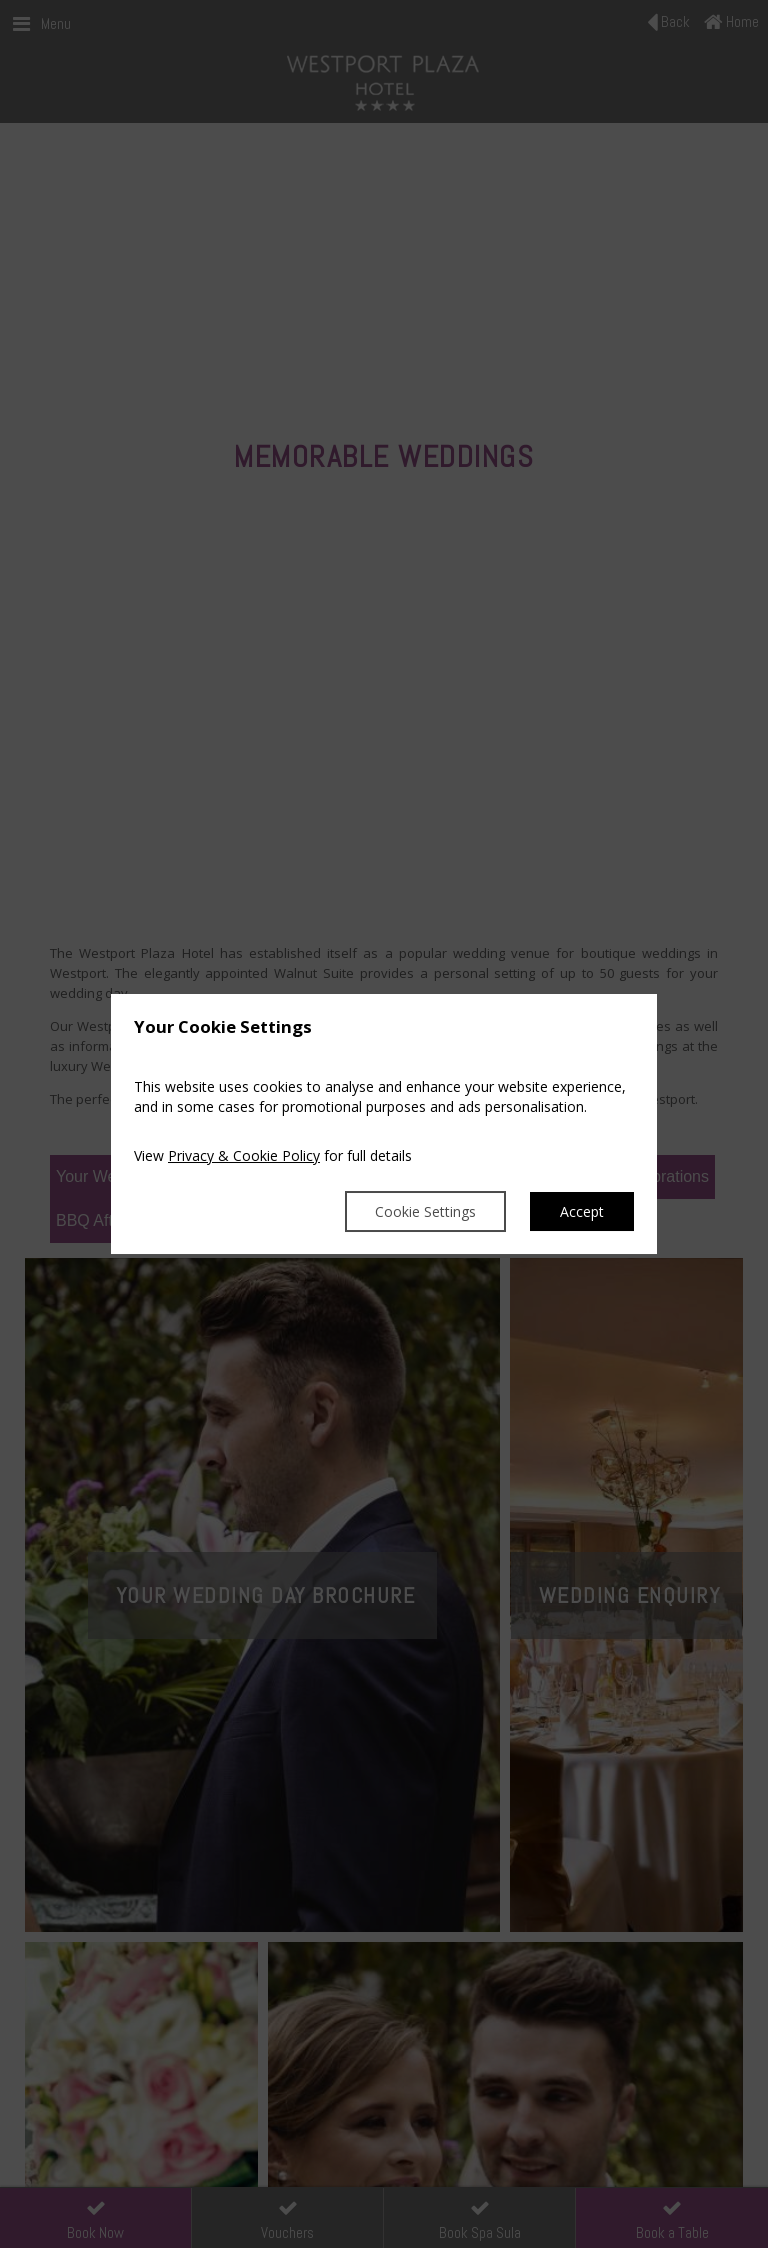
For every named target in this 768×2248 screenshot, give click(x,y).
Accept (582, 1211)
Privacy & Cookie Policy (244, 1155)
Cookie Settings (425, 1211)
